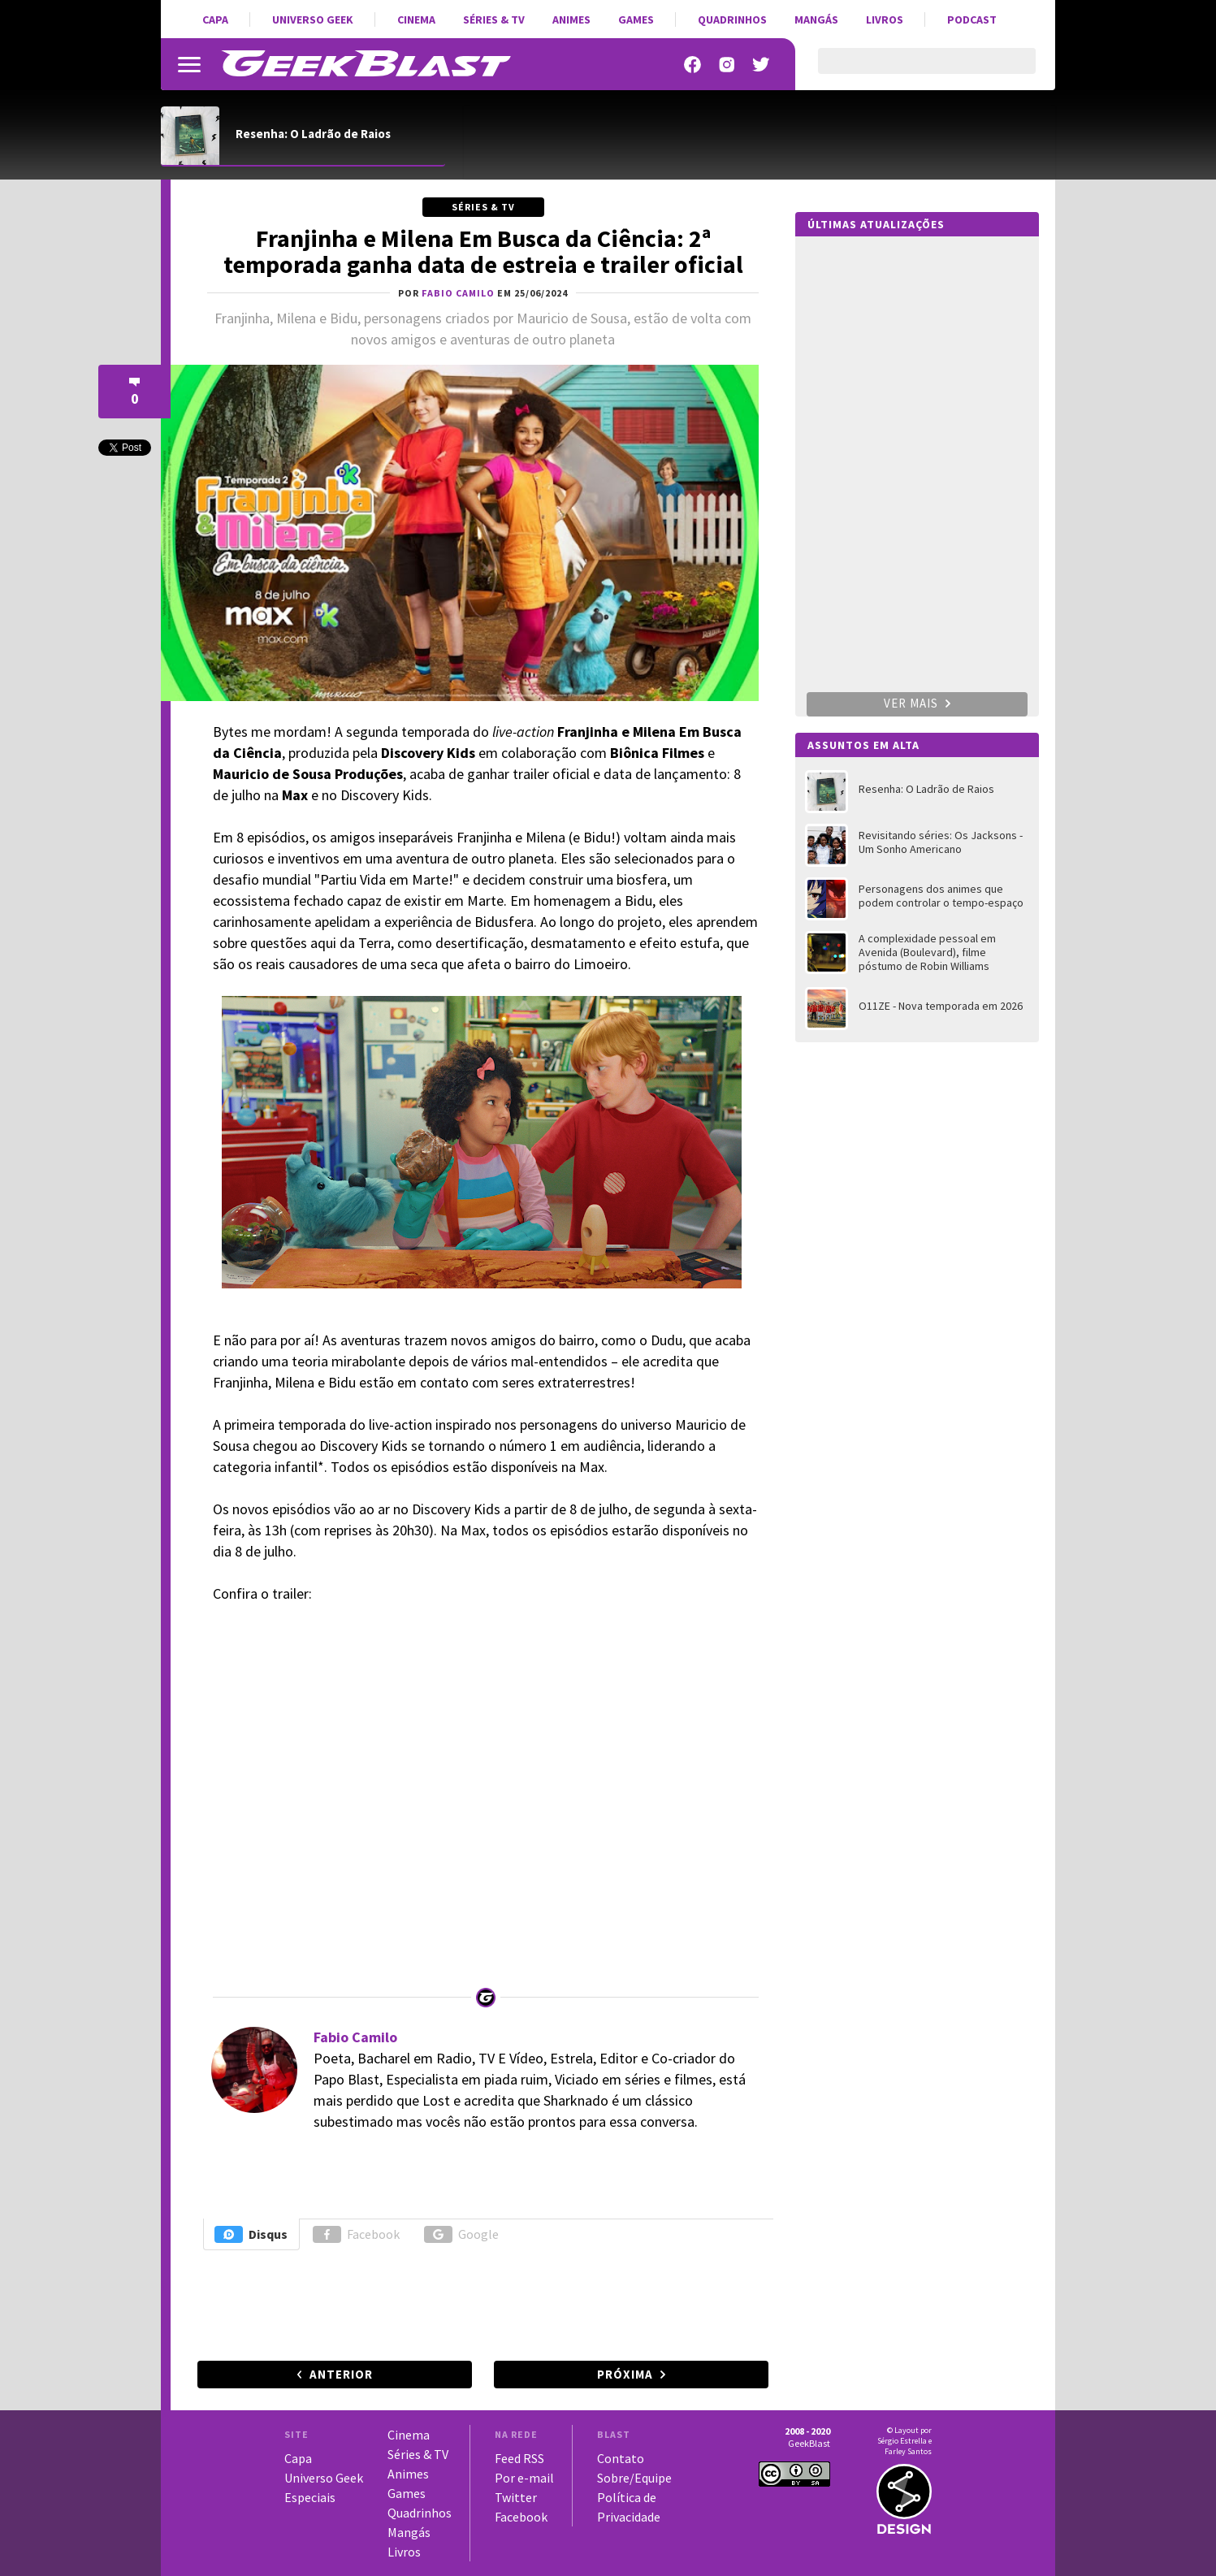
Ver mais (917, 703)
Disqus (251, 2234)
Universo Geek (312, 19)
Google (461, 2234)
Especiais (309, 2497)
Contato (620, 2458)
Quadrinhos (732, 19)
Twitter (516, 2497)
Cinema (416, 19)
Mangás (816, 19)
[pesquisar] (912, 70)
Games (636, 19)
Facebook (356, 2234)
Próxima (625, 2374)
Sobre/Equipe (634, 2478)
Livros (884, 19)
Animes (571, 19)
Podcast (972, 19)
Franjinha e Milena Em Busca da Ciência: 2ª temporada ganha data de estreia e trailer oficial (483, 251)
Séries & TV (494, 19)
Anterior (341, 2374)
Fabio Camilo (355, 2037)
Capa (215, 19)
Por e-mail (524, 2478)
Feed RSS (519, 2458)
